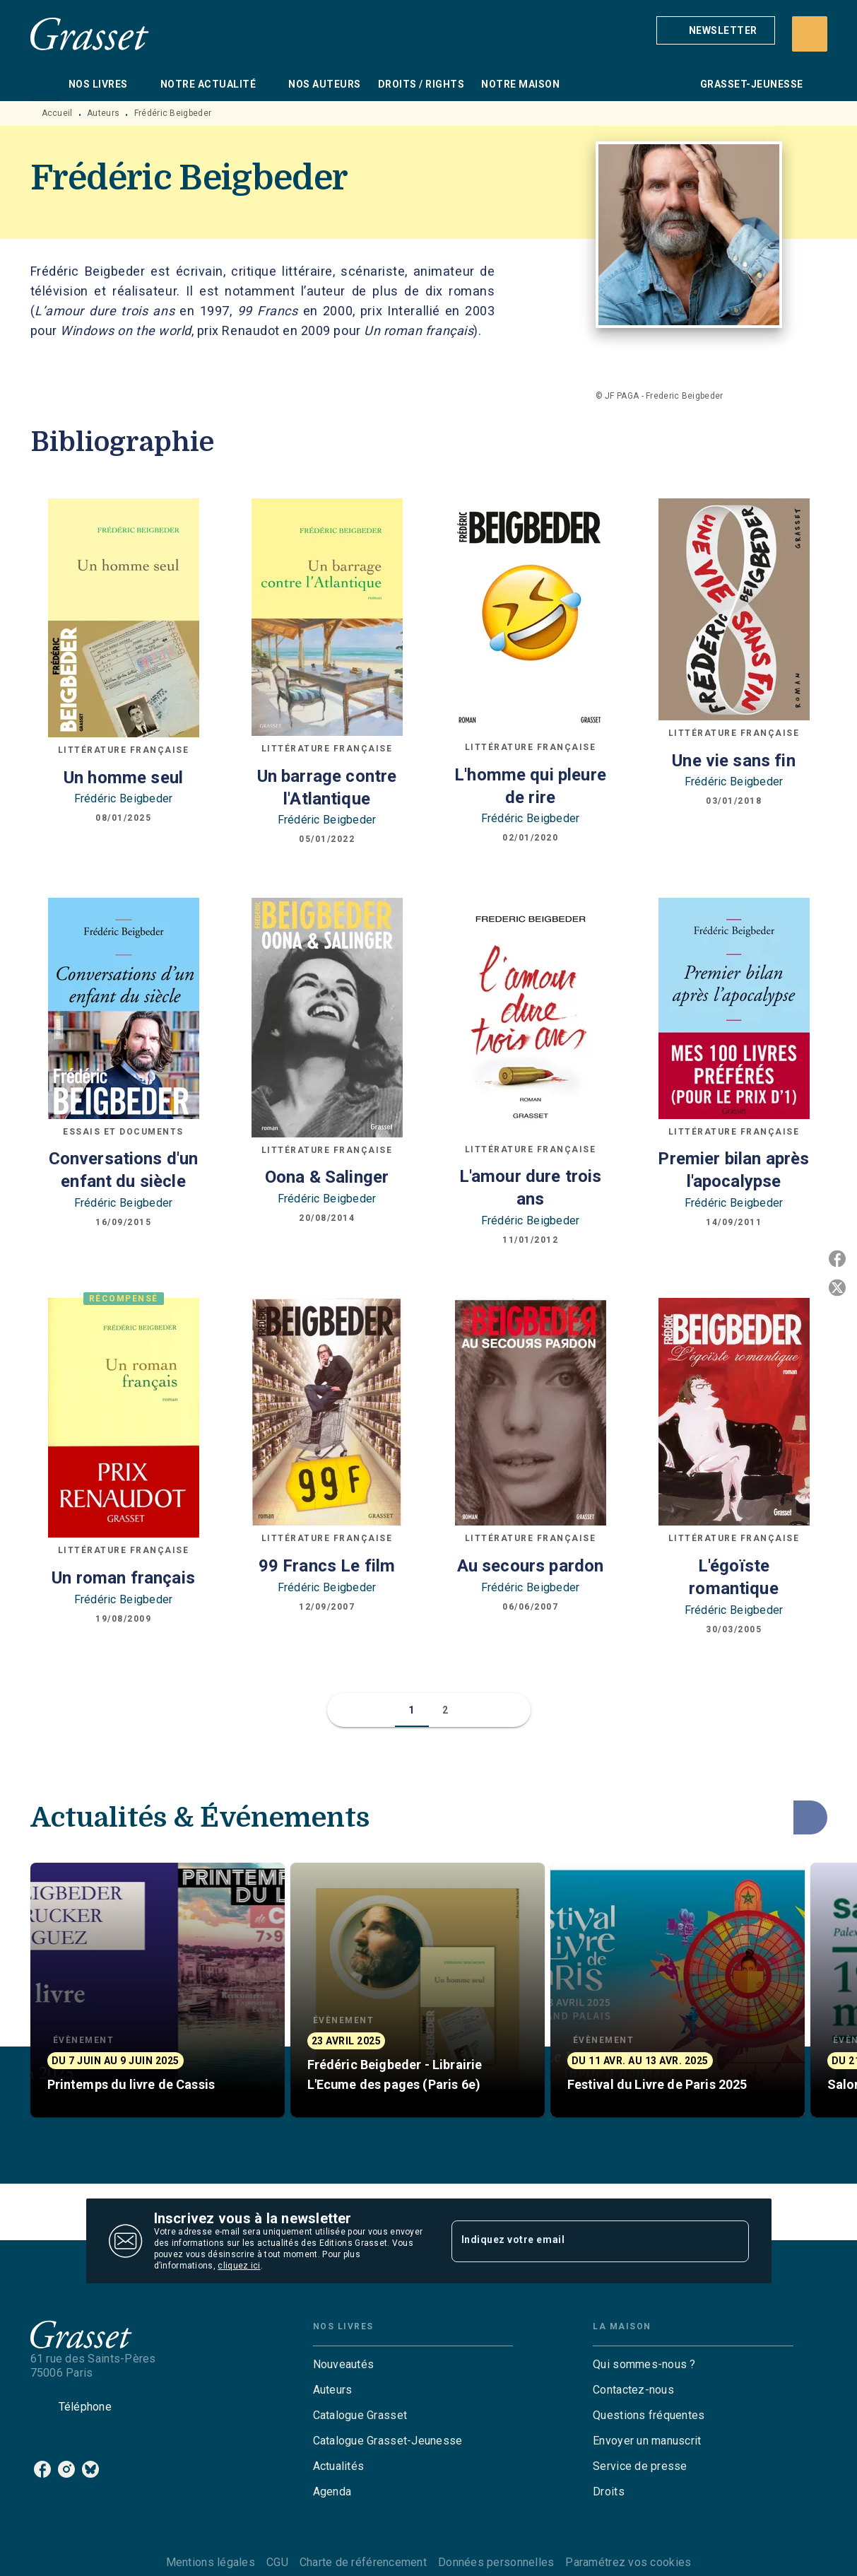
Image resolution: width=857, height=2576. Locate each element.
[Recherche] (809, 34)
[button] (715, 30)
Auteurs (103, 113)
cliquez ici (239, 2266)
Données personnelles (496, 2562)
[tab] (45, 84)
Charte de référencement (363, 2562)
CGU (277, 2562)
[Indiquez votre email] (582, 2240)
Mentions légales (210, 2562)
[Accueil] (89, 33)
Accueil (57, 113)
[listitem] (42, 2469)
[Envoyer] (732, 2241)
